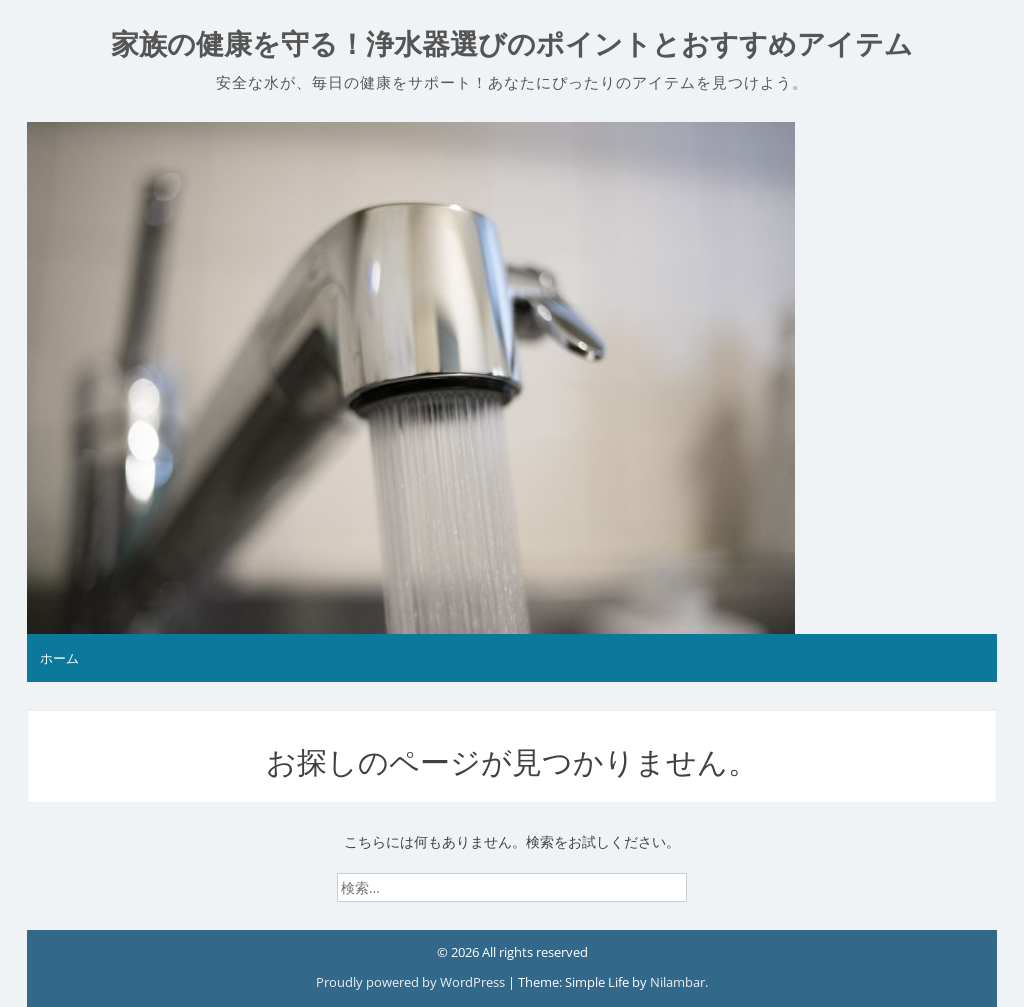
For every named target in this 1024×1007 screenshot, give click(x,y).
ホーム (59, 658)
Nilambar (677, 982)
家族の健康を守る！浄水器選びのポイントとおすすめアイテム (512, 44)
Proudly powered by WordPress (412, 982)
